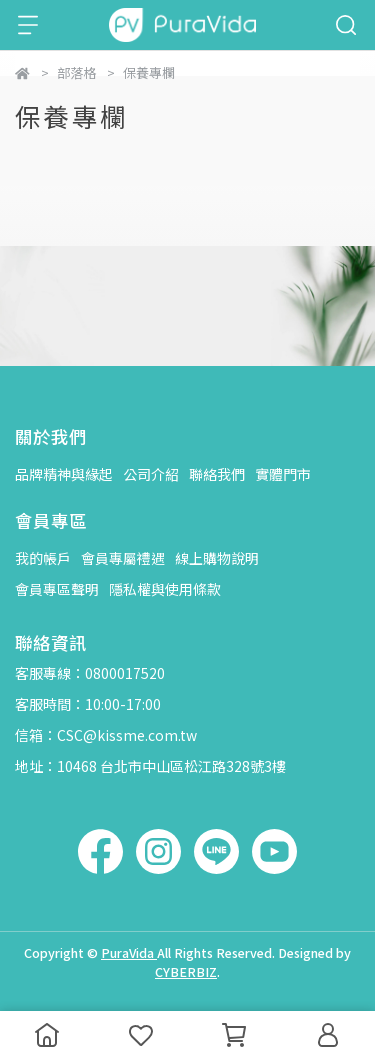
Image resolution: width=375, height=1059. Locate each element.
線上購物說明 (217, 558)
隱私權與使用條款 (165, 589)
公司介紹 (151, 474)
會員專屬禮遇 (123, 558)
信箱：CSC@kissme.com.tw (106, 735)
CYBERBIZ (186, 971)
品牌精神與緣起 (64, 474)
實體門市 (283, 474)
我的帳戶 (43, 558)
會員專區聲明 (57, 589)
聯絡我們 (217, 474)
